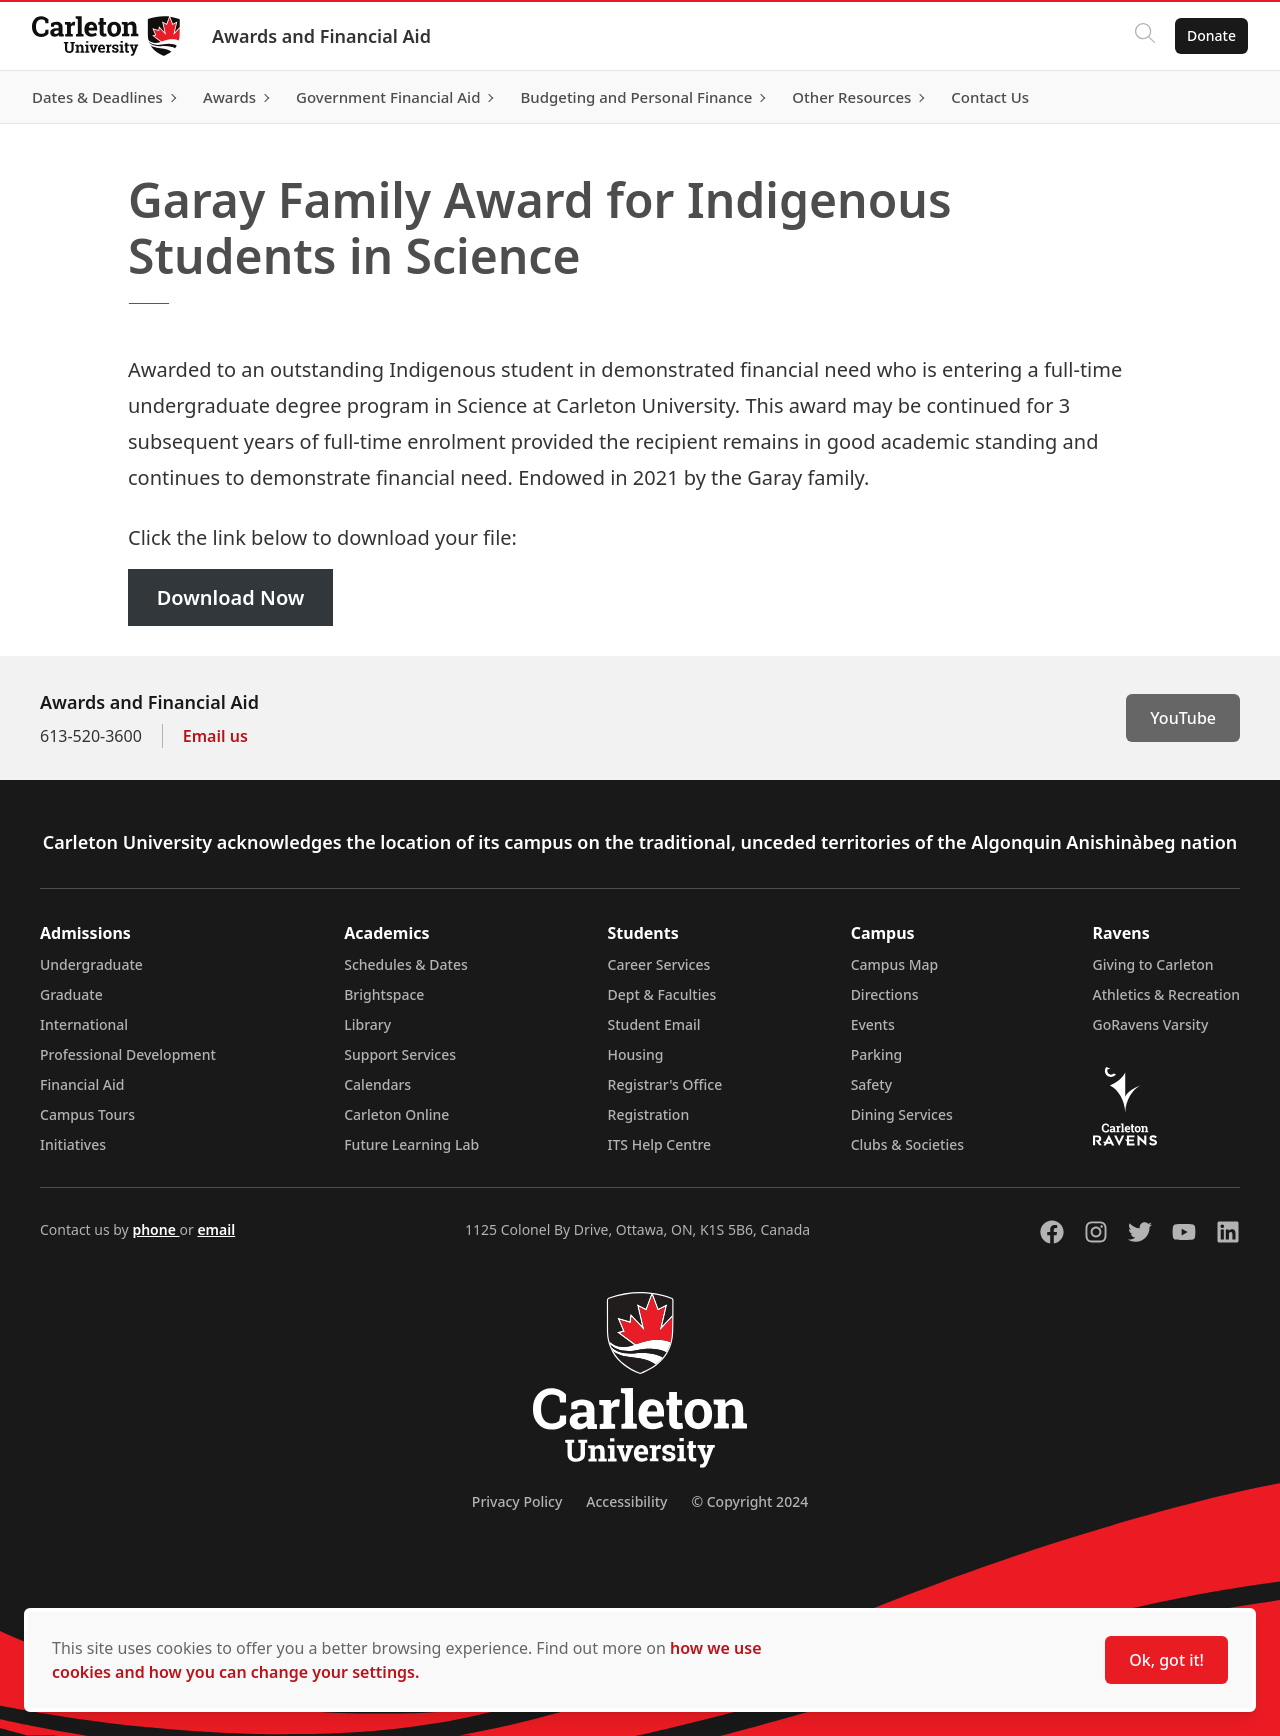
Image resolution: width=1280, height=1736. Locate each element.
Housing (636, 1054)
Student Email (654, 1024)
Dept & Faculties (662, 994)
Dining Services (902, 1114)
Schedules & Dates (406, 964)
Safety (872, 1084)
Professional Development (128, 1054)
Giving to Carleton (1153, 964)
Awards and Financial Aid (321, 36)
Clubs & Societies (907, 1144)
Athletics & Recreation (1166, 994)
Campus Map (895, 964)
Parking (877, 1054)
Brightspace (384, 994)
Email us (215, 736)
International (84, 1024)
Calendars (377, 1084)
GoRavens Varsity (1151, 1024)
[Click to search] (1145, 36)
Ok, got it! (1166, 1660)
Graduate (71, 994)
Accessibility (626, 1501)
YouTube (1183, 718)
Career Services (659, 964)
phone (155, 1229)
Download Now (231, 597)
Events (873, 1024)
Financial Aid (82, 1084)
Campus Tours (87, 1114)
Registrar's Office (665, 1084)
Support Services (400, 1054)
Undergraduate (91, 964)
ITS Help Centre (660, 1144)
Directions (885, 994)
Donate (1211, 35)
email (216, 1229)
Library (367, 1024)
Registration (649, 1114)
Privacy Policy (517, 1501)
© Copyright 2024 (749, 1501)
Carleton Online (396, 1114)
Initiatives (73, 1144)
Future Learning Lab (411, 1144)
